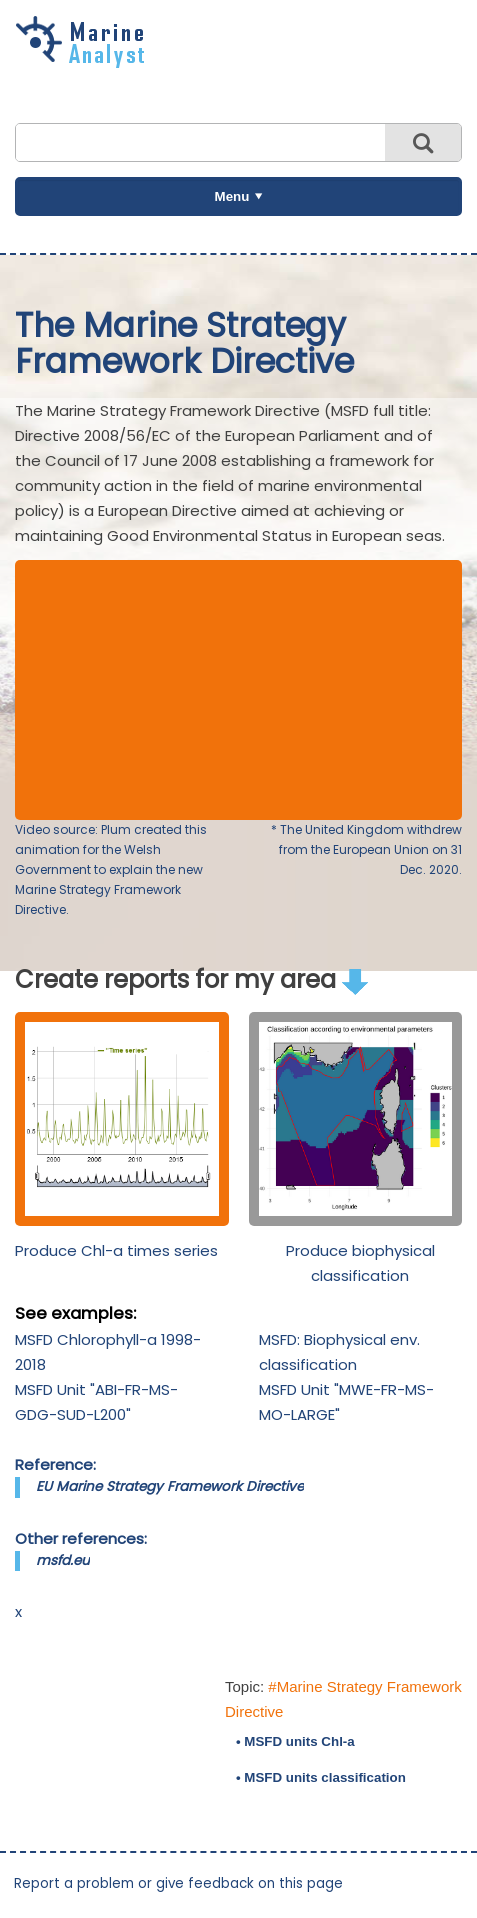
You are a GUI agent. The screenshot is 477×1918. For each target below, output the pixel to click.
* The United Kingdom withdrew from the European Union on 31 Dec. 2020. (366, 849)
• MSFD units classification (321, 1777)
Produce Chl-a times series (116, 1250)
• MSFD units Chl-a (295, 1741)
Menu (232, 196)
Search (423, 142)
